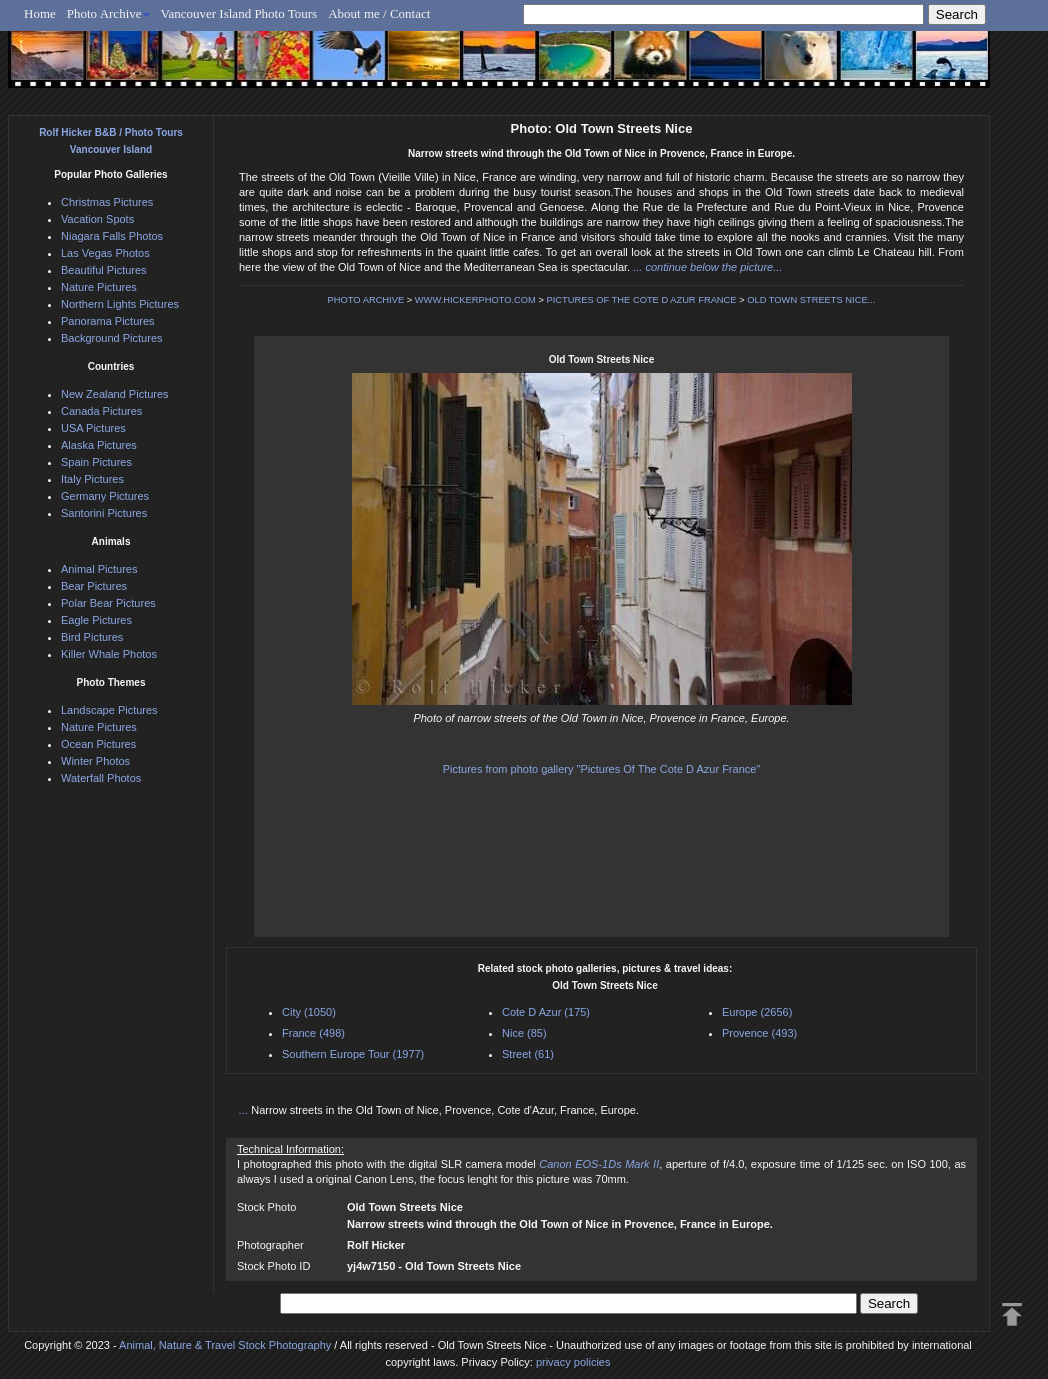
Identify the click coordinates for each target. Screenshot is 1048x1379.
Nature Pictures (99, 287)
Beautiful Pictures (104, 270)
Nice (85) (524, 1033)
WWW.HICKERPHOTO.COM (475, 300)
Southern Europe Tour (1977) (353, 1054)
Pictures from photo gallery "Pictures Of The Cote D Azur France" (602, 769)
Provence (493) (759, 1033)
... (245, 1110)
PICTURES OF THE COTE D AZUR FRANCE (642, 300)
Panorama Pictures (108, 321)
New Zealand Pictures (115, 394)
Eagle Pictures (96, 620)
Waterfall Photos (101, 778)
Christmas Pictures (107, 202)
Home (40, 13)
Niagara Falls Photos (112, 236)
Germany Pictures (105, 496)
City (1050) (309, 1012)
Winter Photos (95, 761)
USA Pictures (93, 428)
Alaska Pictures (99, 445)
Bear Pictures (94, 586)
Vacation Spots (97, 219)
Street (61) (528, 1054)
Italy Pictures (92, 479)
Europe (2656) (757, 1012)
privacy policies (573, 1362)
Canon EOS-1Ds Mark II (599, 1164)
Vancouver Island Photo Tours (239, 13)
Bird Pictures (92, 637)
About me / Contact (379, 13)
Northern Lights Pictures (120, 304)
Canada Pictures (101, 411)
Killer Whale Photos (109, 654)
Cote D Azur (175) (546, 1012)
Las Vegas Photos (105, 253)
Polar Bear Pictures (108, 603)
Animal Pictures (99, 569)
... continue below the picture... (707, 267)
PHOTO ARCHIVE (366, 300)
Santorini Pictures (104, 513)
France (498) (313, 1033)
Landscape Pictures (109, 710)
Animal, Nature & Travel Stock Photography (225, 1345)
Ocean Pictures (98, 744)
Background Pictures (112, 338)
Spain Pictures (96, 462)
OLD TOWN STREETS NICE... (811, 300)
